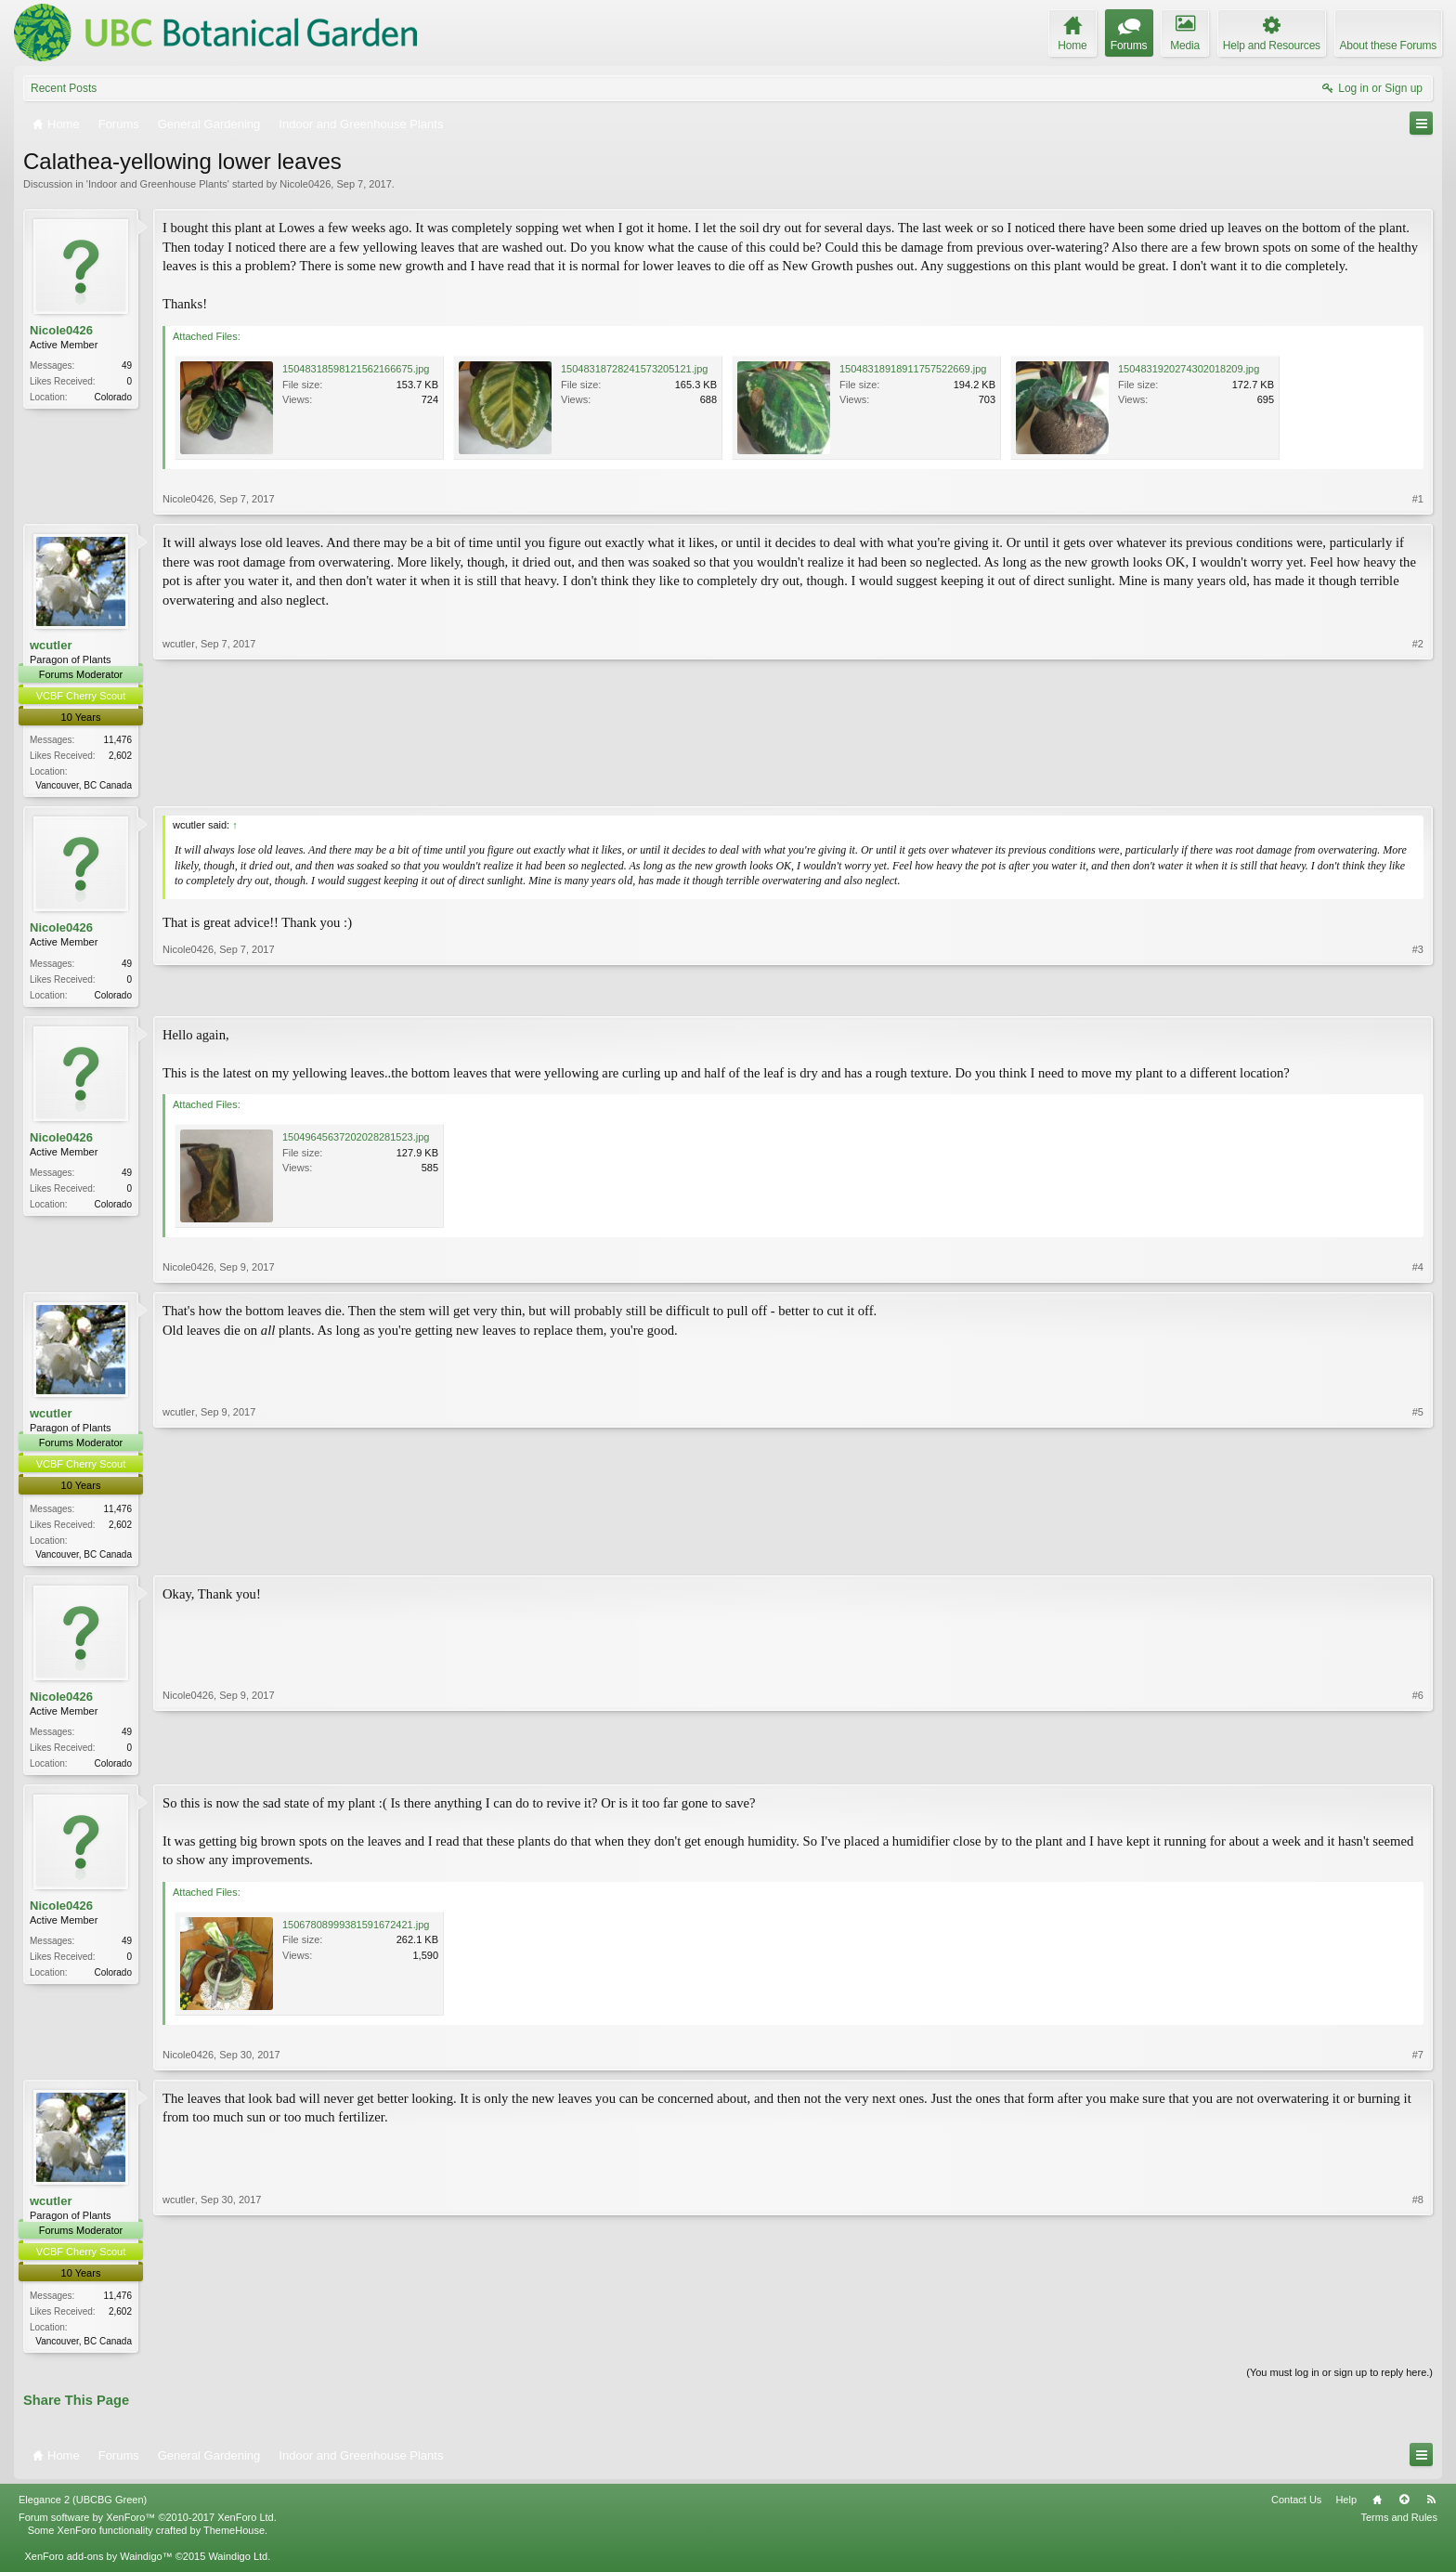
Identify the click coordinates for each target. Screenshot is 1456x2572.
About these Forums (1388, 45)
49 (127, 365)
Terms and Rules (1398, 2525)
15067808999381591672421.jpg (355, 1931)
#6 (1418, 1765)
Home (1377, 2507)
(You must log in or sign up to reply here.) (1339, 2381)
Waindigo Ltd (237, 2564)
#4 (1418, 1270)
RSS (1430, 2507)
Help (1346, 2507)
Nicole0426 (305, 183)
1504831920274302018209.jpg (1188, 368)
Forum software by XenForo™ (148, 2525)
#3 (1418, 993)
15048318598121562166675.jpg (355, 368)
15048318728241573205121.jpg (634, 368)
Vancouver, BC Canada (83, 785)
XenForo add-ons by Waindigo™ (98, 2564)
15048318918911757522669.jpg (912, 368)
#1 (1418, 498)
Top (1404, 2507)
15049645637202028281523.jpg (355, 1140)
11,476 (117, 740)
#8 (1418, 2345)
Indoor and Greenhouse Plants (158, 183)
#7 (1418, 2061)
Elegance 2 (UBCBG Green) (83, 2507)
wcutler (51, 645)
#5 (1418, 1554)
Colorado (113, 397)
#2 (1418, 783)
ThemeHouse (234, 2538)
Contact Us (1296, 2507)
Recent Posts (64, 88)
